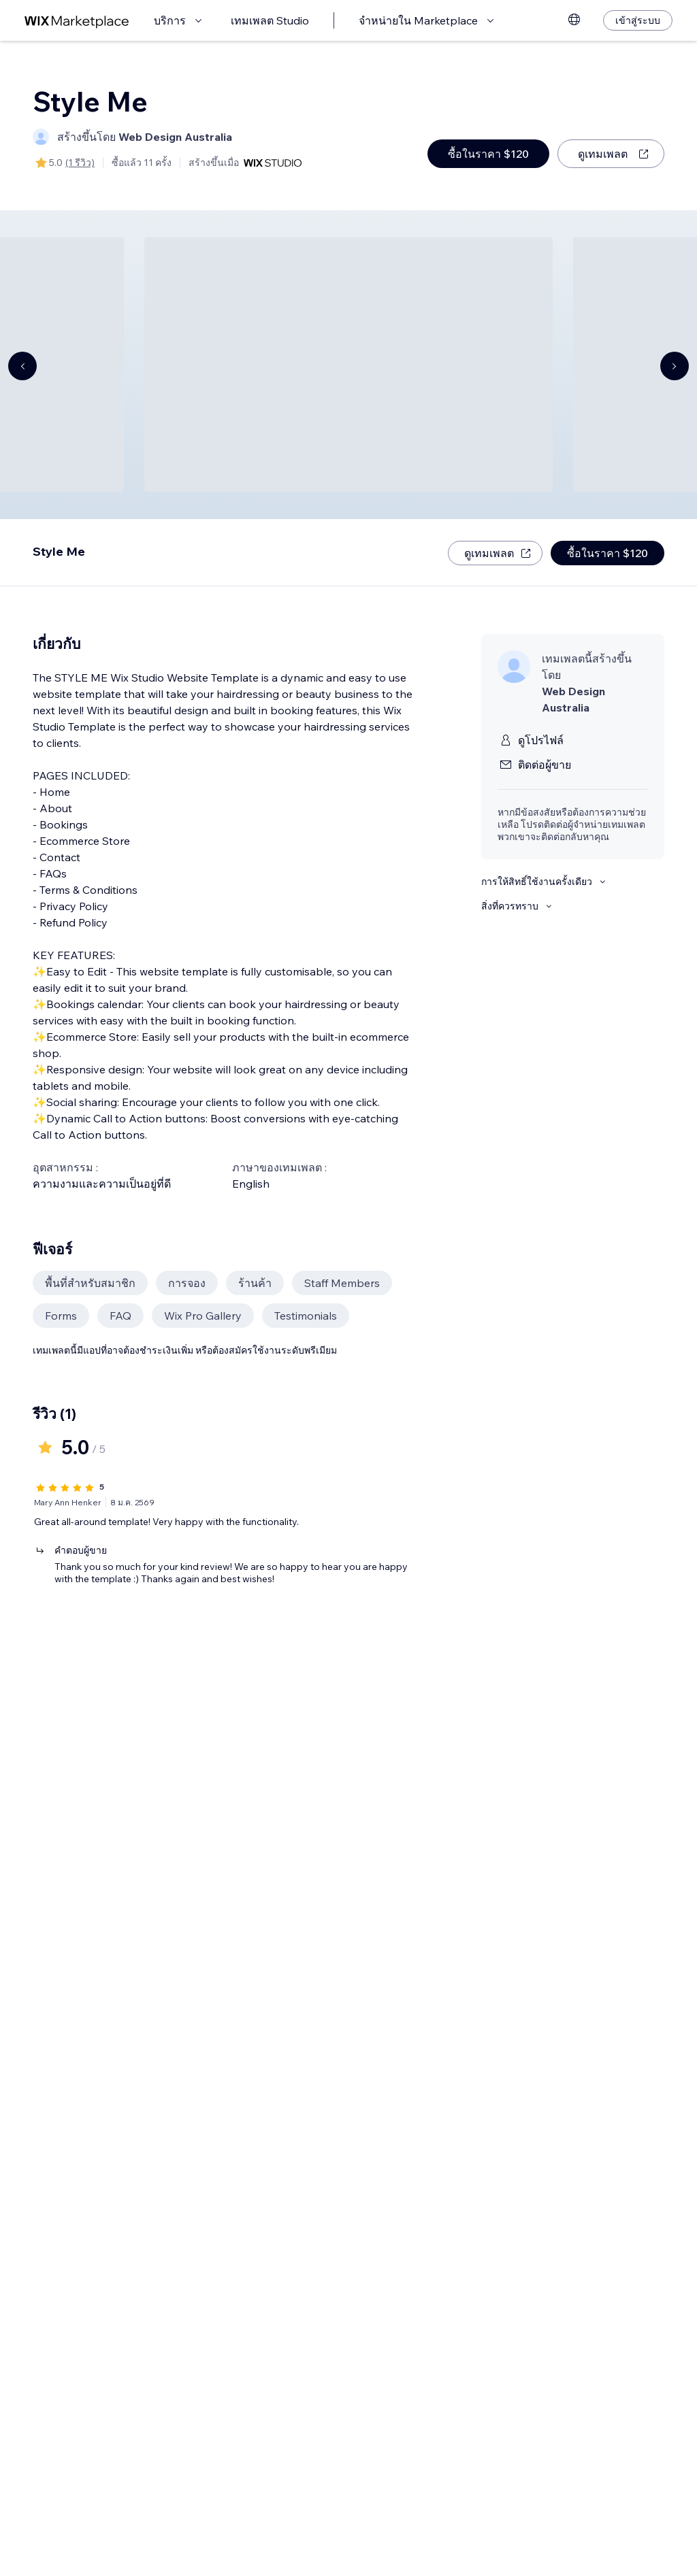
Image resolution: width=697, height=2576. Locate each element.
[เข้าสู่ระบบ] (637, 20)
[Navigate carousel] (22, 366)
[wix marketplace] (77, 21)
